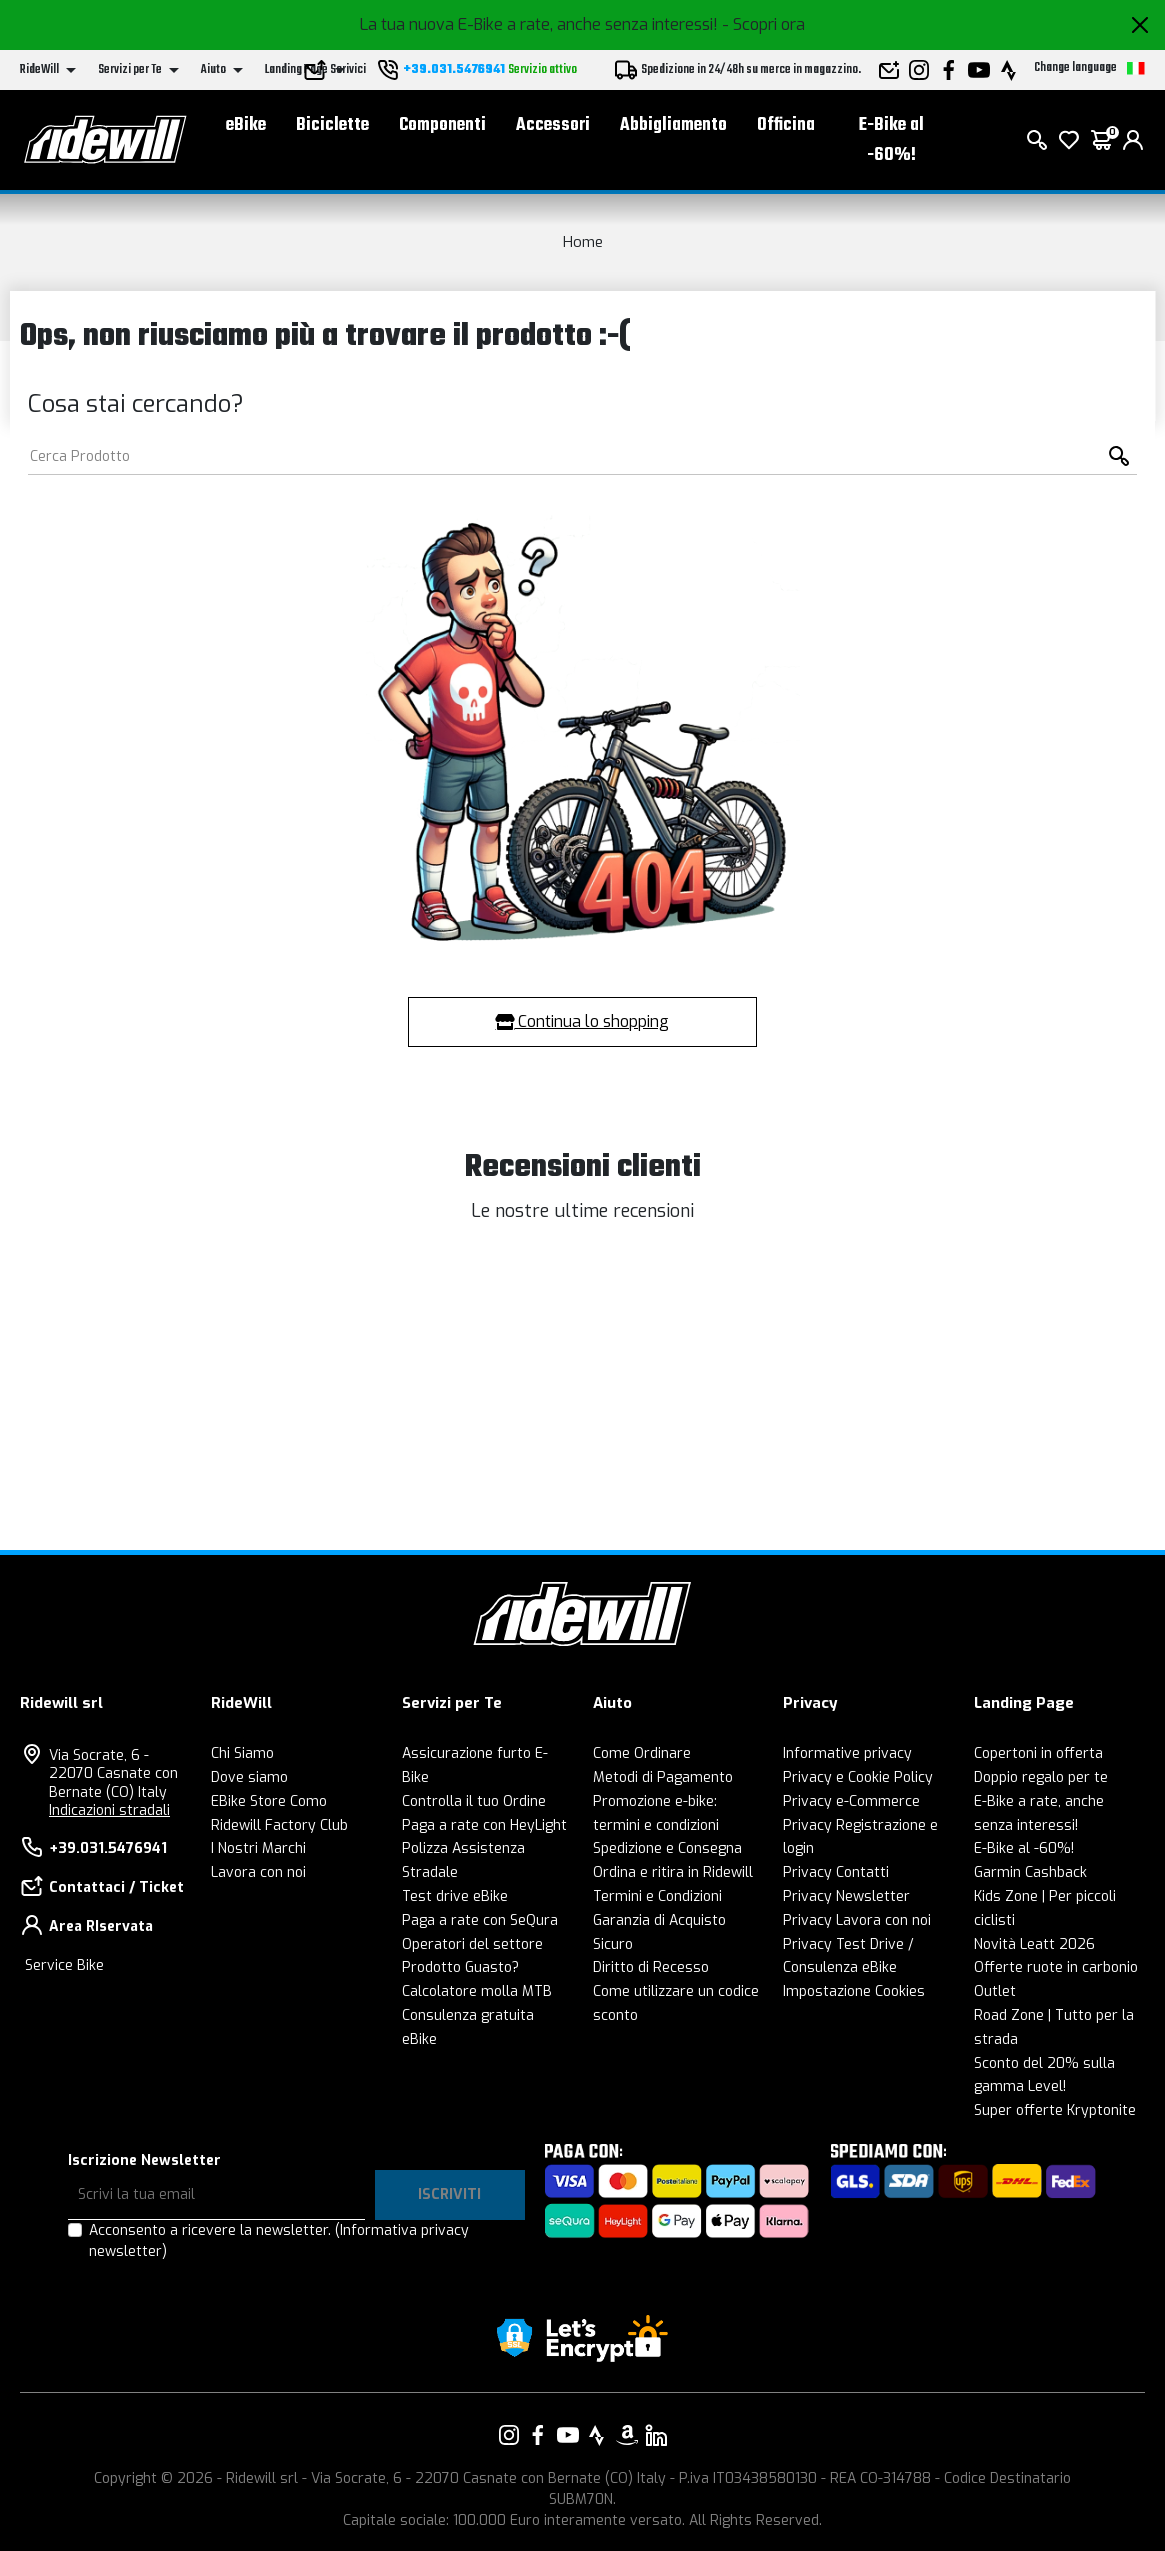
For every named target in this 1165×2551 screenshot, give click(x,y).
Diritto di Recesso (651, 1967)
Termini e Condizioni (657, 1896)
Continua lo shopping (582, 1021)
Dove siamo (249, 1777)
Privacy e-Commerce (851, 1801)
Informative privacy (847, 1753)
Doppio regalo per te (1041, 1777)
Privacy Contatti (836, 1872)
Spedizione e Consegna (667, 1848)
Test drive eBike (455, 1896)
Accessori (553, 125)
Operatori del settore (472, 1944)
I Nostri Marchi (258, 1848)
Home (583, 242)
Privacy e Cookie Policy (858, 1777)
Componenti (442, 125)
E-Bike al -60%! (891, 140)
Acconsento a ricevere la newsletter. (279, 2241)
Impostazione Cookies (854, 1991)
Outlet (995, 1991)
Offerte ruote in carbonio (1056, 1967)
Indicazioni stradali (109, 1810)
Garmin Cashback (1030, 1872)
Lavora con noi (258, 1872)
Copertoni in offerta (1038, 1753)
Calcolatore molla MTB (477, 1991)
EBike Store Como (269, 1801)
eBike (246, 125)
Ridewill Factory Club (279, 1825)
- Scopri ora (763, 24)
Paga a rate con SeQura (480, 1920)
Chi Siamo (242, 1753)
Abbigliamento (673, 125)
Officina (786, 125)
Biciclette (332, 125)
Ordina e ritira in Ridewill (673, 1872)
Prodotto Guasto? (460, 1967)
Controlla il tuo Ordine (474, 1801)
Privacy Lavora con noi (857, 1920)
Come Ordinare (642, 1753)
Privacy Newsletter (846, 1896)
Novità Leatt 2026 (1034, 1944)
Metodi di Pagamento (663, 1777)
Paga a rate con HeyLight (484, 1825)
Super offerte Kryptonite (1055, 2110)
